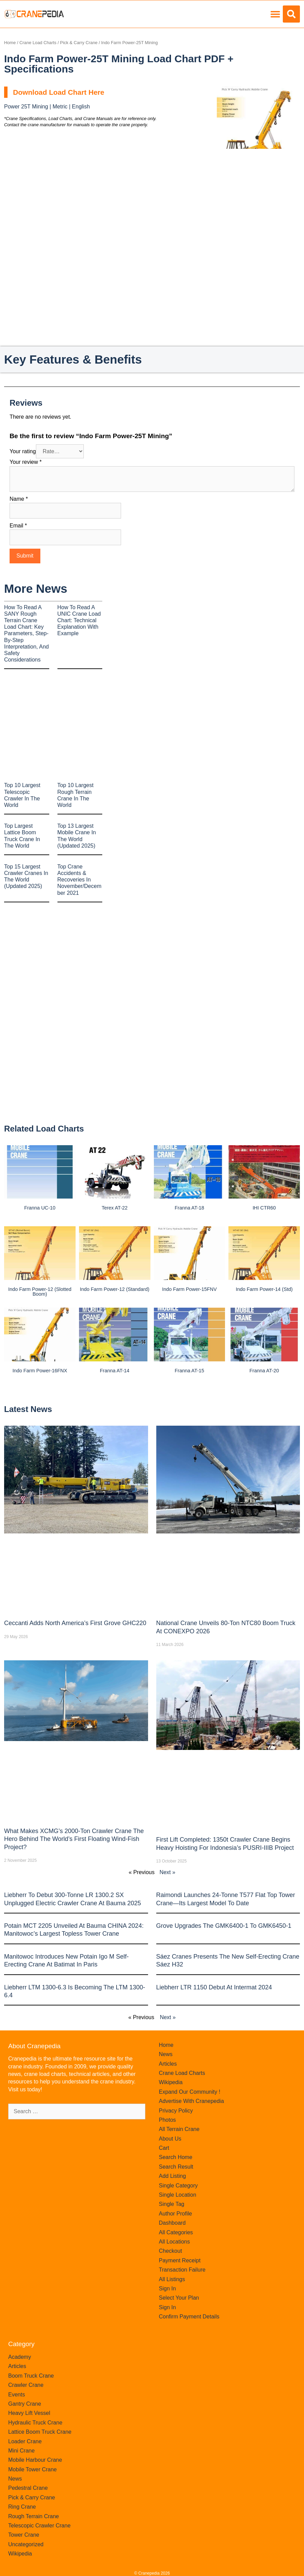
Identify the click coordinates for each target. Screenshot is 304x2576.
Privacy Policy (176, 2111)
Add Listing (172, 2176)
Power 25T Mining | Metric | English (47, 106)
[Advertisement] (258, 192)
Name (19, 499)
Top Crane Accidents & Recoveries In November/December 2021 (79, 880)
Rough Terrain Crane (33, 2516)
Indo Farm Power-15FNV (189, 1289)
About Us (170, 2139)
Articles (168, 2064)
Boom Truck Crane (31, 2376)
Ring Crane (22, 2507)
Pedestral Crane (28, 2488)
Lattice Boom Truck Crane (39, 2432)
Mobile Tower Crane (32, 2469)
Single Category (178, 2185)
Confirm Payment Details (189, 2316)
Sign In (167, 2288)
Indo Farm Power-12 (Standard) (114, 1289)
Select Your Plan (179, 2298)
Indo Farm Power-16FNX (39, 1370)
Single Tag (171, 2204)
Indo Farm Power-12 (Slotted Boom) (39, 1291)
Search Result (176, 2167)
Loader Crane (25, 2441)
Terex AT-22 (115, 1208)
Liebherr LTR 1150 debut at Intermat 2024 (214, 1987)
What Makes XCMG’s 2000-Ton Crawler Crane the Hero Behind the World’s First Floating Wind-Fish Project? (74, 1839)
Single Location (177, 2195)
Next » (167, 1872)
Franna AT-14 (114, 1370)
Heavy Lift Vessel (29, 2413)
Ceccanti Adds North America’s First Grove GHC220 (75, 1623)
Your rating (23, 451)
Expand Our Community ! (190, 2092)
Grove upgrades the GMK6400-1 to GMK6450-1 (224, 1925)
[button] (275, 14)
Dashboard (172, 2223)
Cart (164, 2148)
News (166, 2054)
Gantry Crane (24, 2404)
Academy (19, 2357)
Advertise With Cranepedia (191, 2101)
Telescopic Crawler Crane (39, 2525)
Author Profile (175, 2214)
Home (10, 42)
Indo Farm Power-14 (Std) (264, 1289)
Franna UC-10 (39, 1208)
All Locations (174, 2242)
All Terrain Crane (179, 2129)
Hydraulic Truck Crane (35, 2422)
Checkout (170, 2251)
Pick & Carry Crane (79, 42)
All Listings (172, 2279)
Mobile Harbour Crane (35, 2460)
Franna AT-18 (189, 1208)
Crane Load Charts (37, 42)
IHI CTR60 (264, 1208)
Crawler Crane (25, 2385)
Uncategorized (25, 2544)
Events (16, 2394)
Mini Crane (21, 2451)
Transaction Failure (182, 2270)
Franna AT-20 (264, 1370)
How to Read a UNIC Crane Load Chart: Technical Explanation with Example (79, 620)
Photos (167, 2120)
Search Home (176, 2157)
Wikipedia (171, 2082)
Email (18, 525)
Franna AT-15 (189, 1370)
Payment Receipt (180, 2260)
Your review (26, 462)
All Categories (176, 2232)
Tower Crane (23, 2535)
